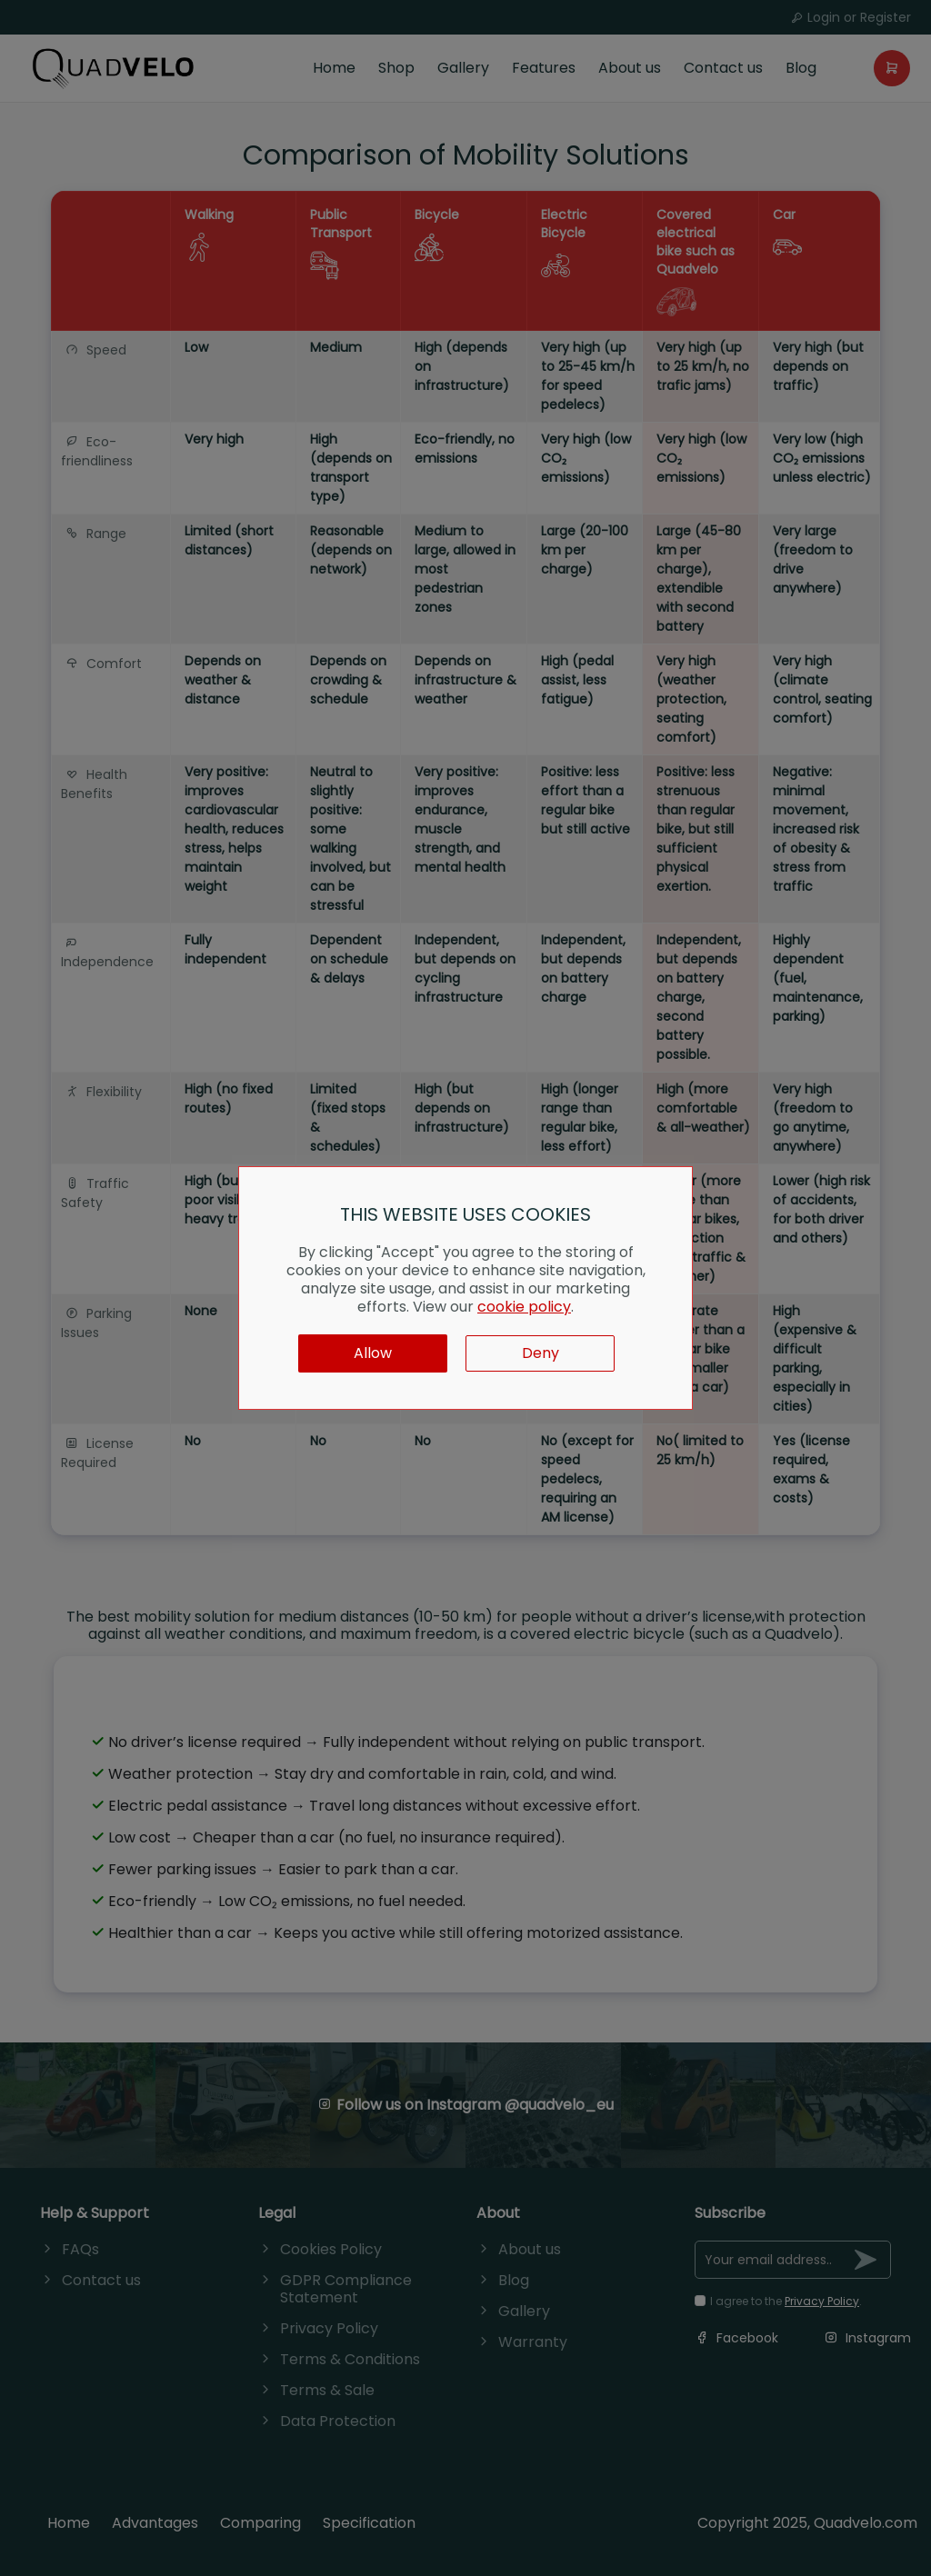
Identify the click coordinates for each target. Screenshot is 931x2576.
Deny (540, 1353)
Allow (373, 1353)
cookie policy (524, 1306)
